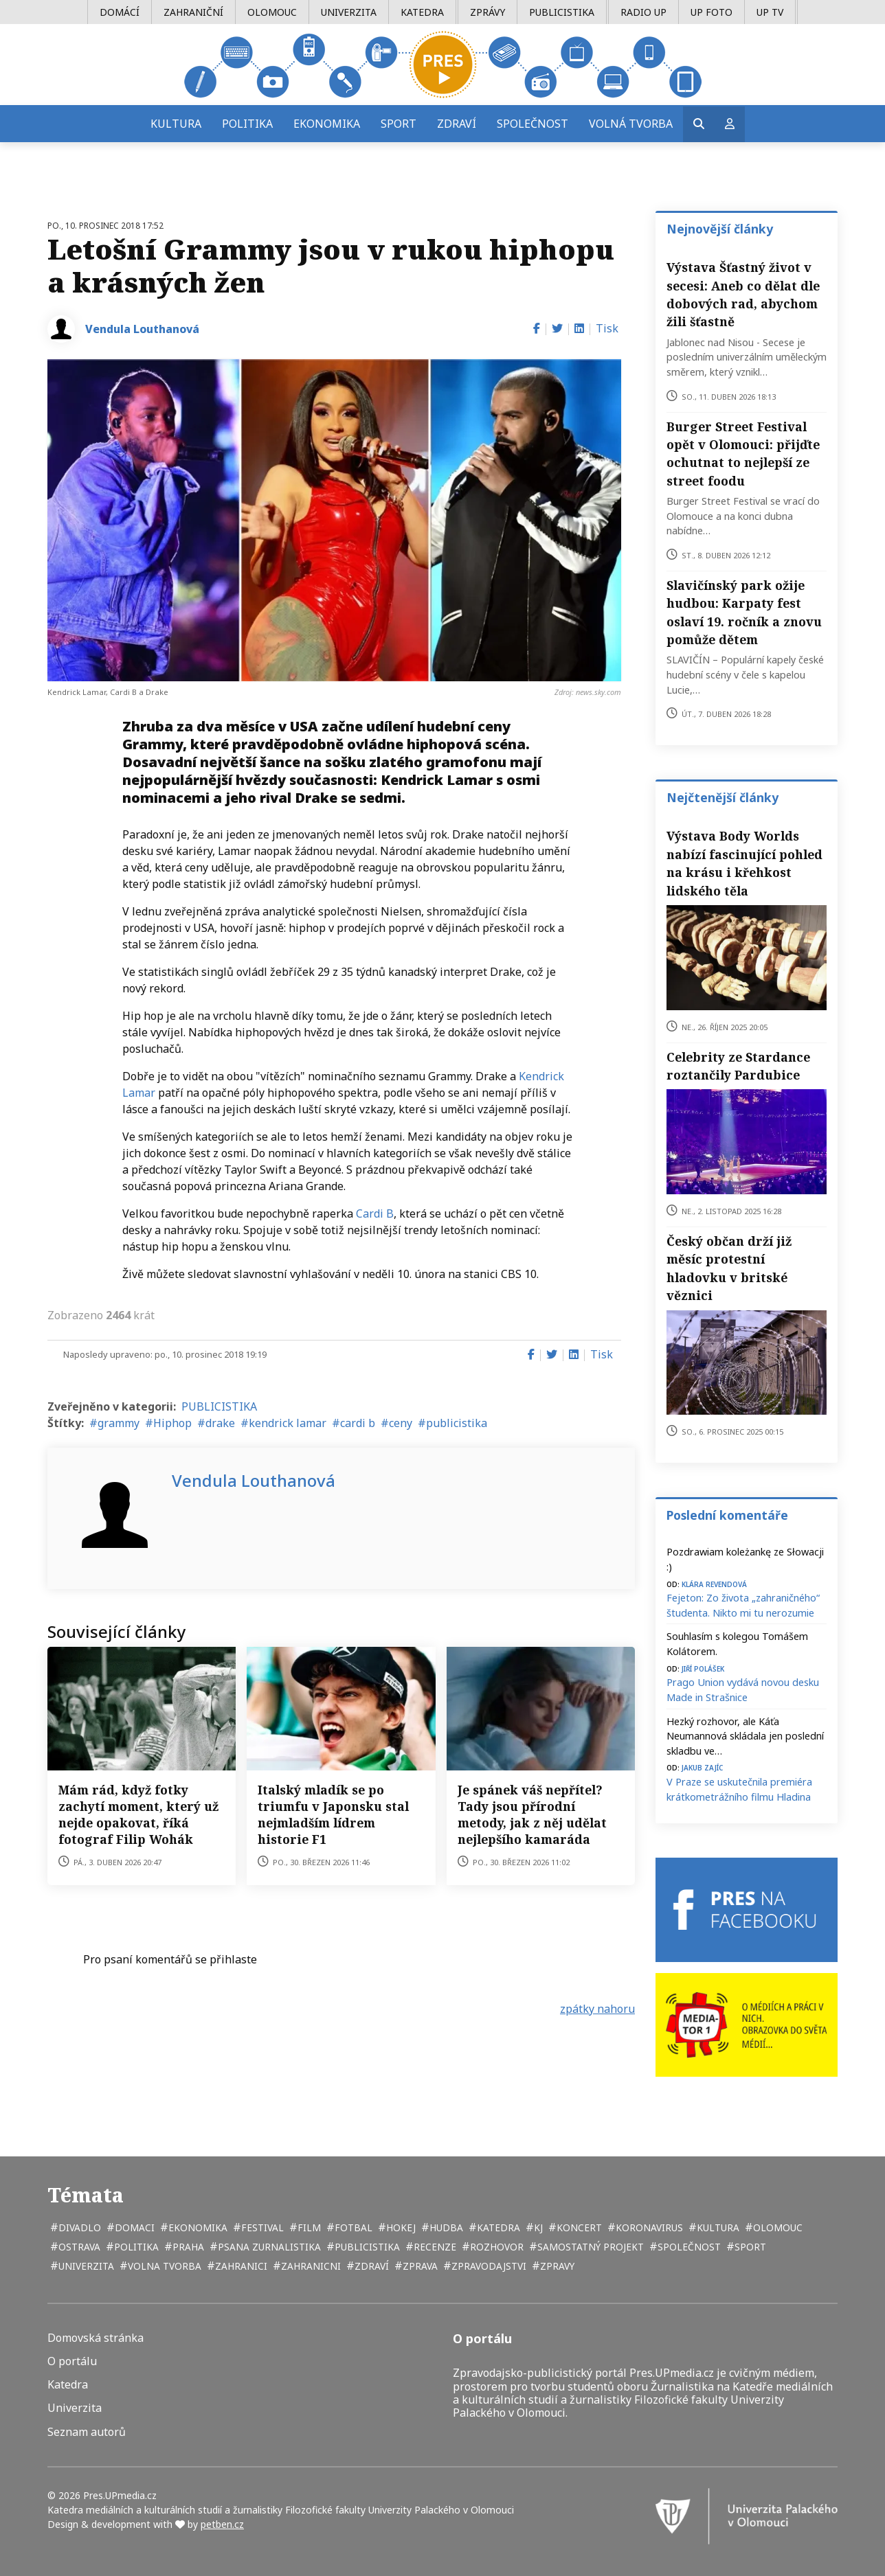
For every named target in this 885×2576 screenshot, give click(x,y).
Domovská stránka (95, 2338)
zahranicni (309, 2265)
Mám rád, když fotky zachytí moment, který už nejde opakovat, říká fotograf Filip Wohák (138, 1814)
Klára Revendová (714, 1583)
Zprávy (487, 12)
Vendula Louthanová (142, 329)
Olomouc (272, 12)
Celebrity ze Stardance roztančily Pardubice (738, 1066)
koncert (578, 2227)
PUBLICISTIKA (219, 1406)
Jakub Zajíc (702, 1766)
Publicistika (561, 12)
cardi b (357, 1423)
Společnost (532, 123)
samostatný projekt (589, 2246)
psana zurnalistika (268, 2246)
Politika (247, 123)
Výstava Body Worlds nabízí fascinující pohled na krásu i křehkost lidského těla (744, 863)
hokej (399, 2227)
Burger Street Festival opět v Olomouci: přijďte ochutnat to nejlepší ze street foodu (743, 453)
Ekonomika (326, 123)
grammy (118, 1423)
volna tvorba (163, 2265)
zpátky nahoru (597, 2008)
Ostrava (78, 2246)
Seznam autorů (86, 2432)
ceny (400, 1423)
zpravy (555, 2265)
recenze (433, 2246)
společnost (688, 2246)
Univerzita (349, 12)
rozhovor (495, 2246)
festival (261, 2227)
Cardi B (375, 1213)
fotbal (352, 2227)
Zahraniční (193, 12)
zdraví (370, 2265)
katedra (497, 2227)
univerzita (85, 2265)
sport (749, 2246)
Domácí (119, 12)
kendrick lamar (287, 1423)
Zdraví (456, 123)
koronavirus (648, 2227)
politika (135, 2246)
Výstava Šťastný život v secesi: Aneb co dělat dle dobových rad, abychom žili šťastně (743, 294)
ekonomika (196, 2227)
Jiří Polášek (703, 1667)
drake (220, 1423)
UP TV (770, 12)
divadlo (78, 2227)
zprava (419, 2265)
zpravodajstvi (487, 2265)
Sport (398, 123)
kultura (716, 2227)
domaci (133, 2227)
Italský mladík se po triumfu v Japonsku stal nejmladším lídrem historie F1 (333, 1814)
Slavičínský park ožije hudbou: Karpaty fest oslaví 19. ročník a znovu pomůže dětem (744, 612)
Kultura (175, 123)
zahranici (239, 2265)
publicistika (456, 1423)
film (308, 2227)
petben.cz (222, 2524)
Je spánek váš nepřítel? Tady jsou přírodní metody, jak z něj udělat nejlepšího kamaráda (532, 1814)
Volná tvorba (631, 123)
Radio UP (643, 12)
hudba (445, 2227)
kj (537, 2227)
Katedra (422, 12)
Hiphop (172, 1423)
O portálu (72, 2361)
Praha (187, 2246)
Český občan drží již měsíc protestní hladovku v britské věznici (729, 1268)
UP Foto (711, 12)
